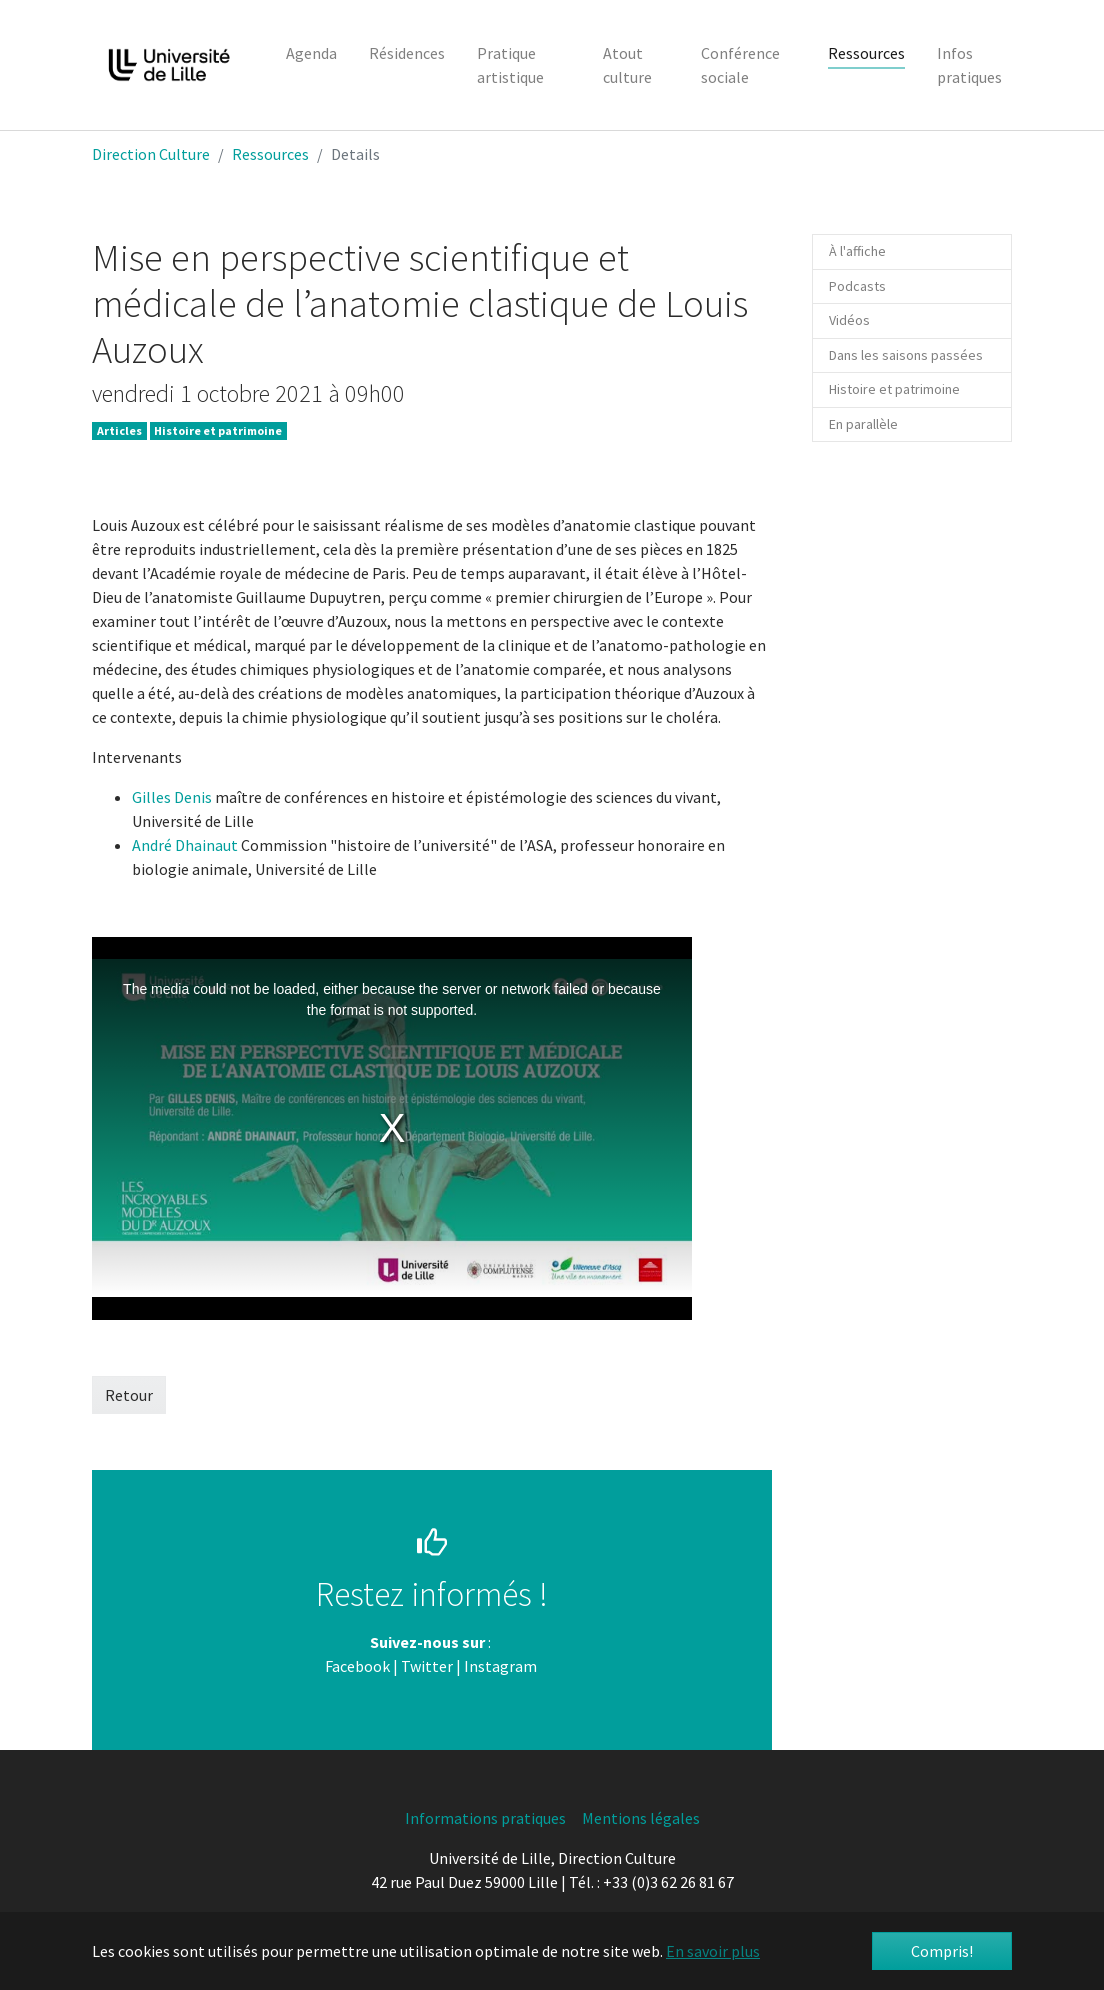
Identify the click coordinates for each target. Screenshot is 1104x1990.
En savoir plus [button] (713, 1951)
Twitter (427, 1666)
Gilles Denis (172, 797)
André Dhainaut (186, 845)
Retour (129, 1395)
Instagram (500, 1666)
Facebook (357, 1666)
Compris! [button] (942, 1951)
